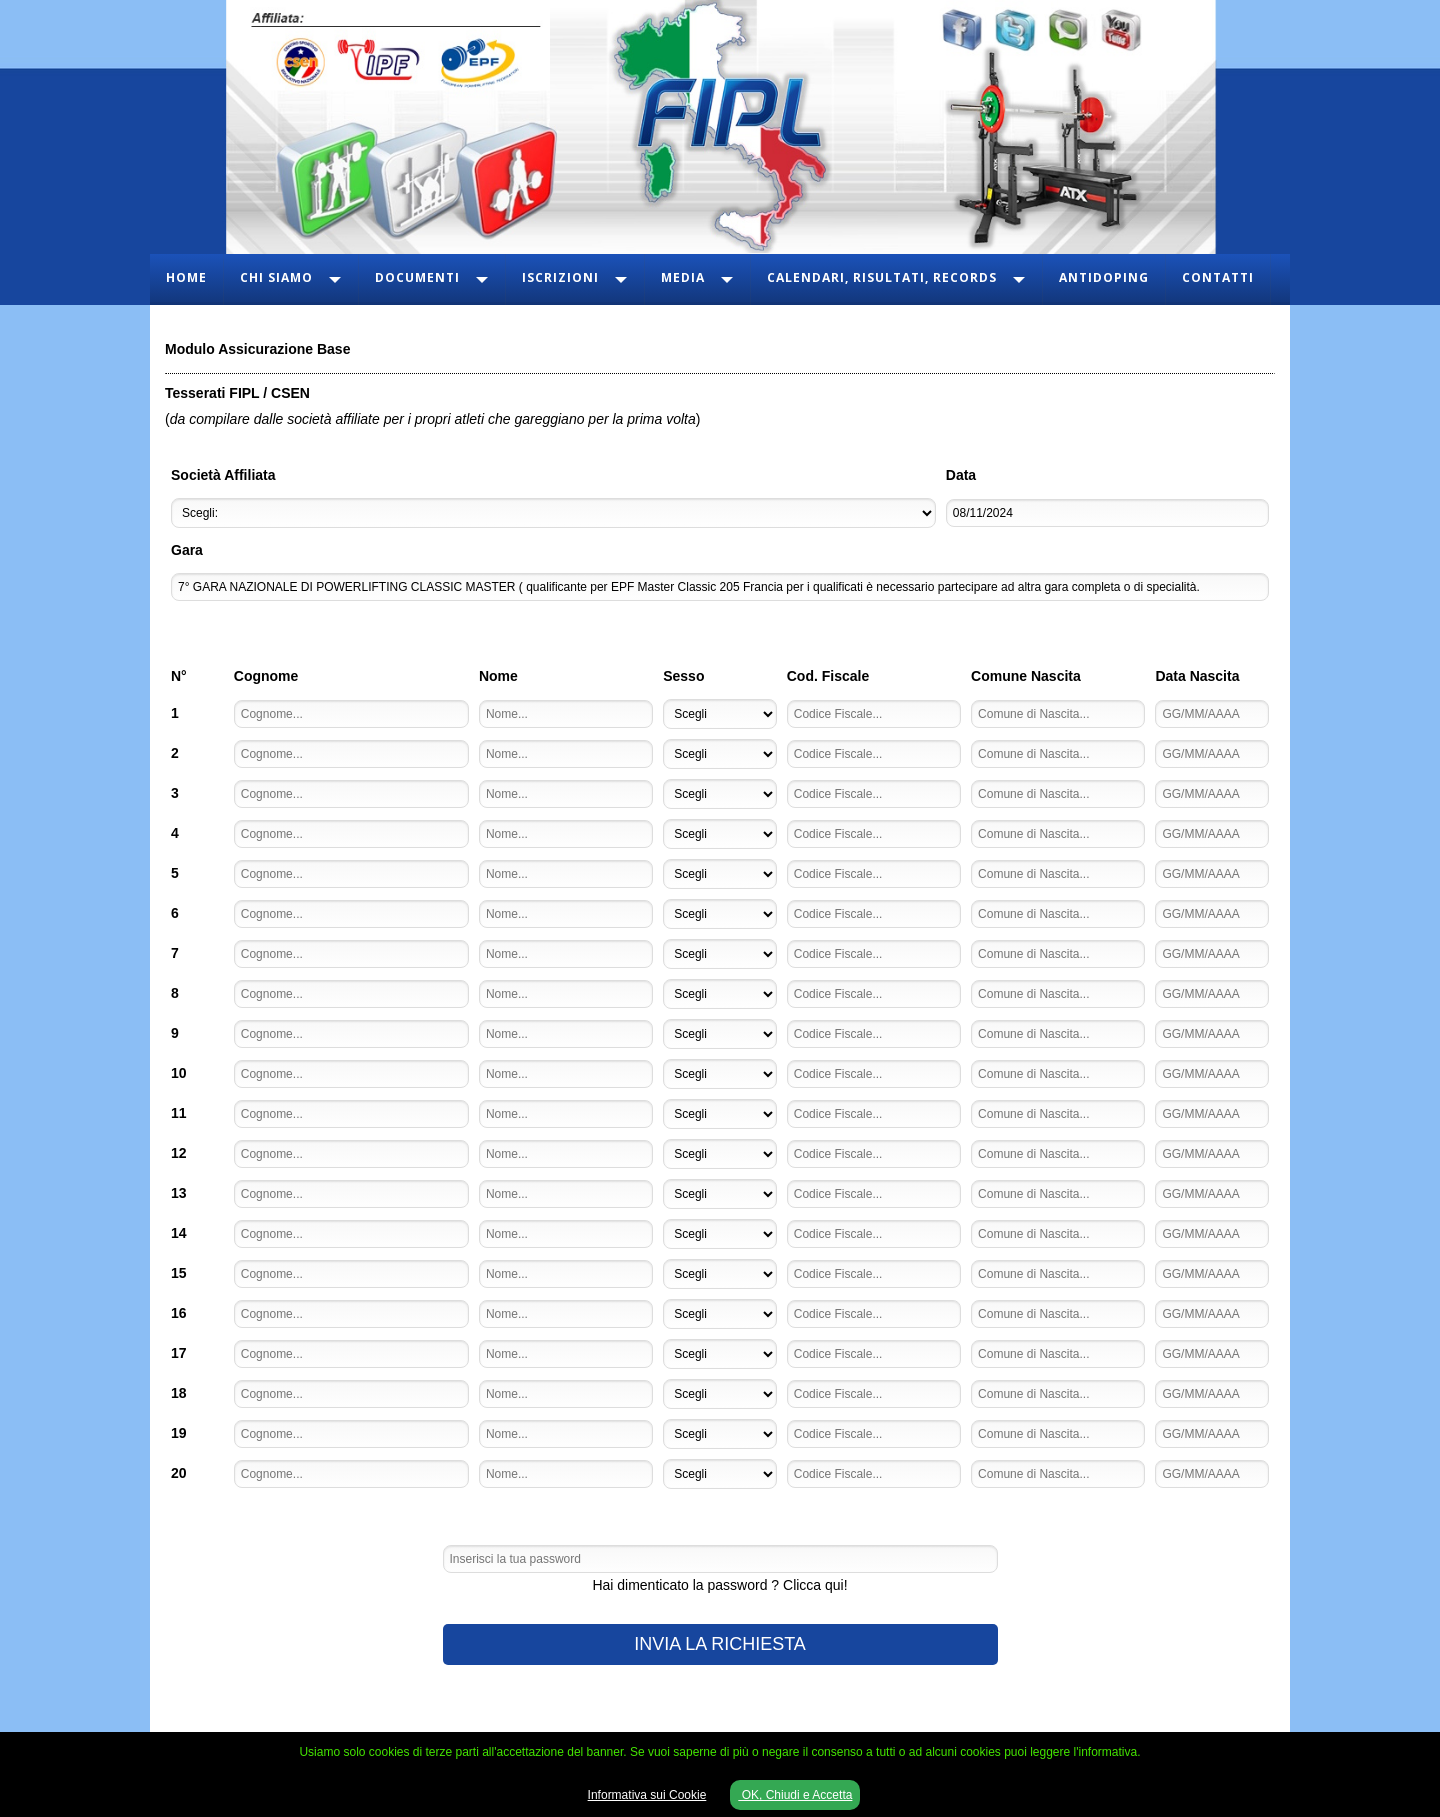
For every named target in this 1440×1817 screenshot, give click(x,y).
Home (186, 277)
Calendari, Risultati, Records (882, 277)
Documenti (417, 277)
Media (683, 277)
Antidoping (1104, 277)
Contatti (1218, 277)
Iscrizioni (560, 277)
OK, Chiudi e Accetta (795, 1795)
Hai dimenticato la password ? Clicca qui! (719, 1585)
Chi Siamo (276, 277)
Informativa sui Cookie (647, 1795)
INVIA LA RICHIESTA (720, 1644)
